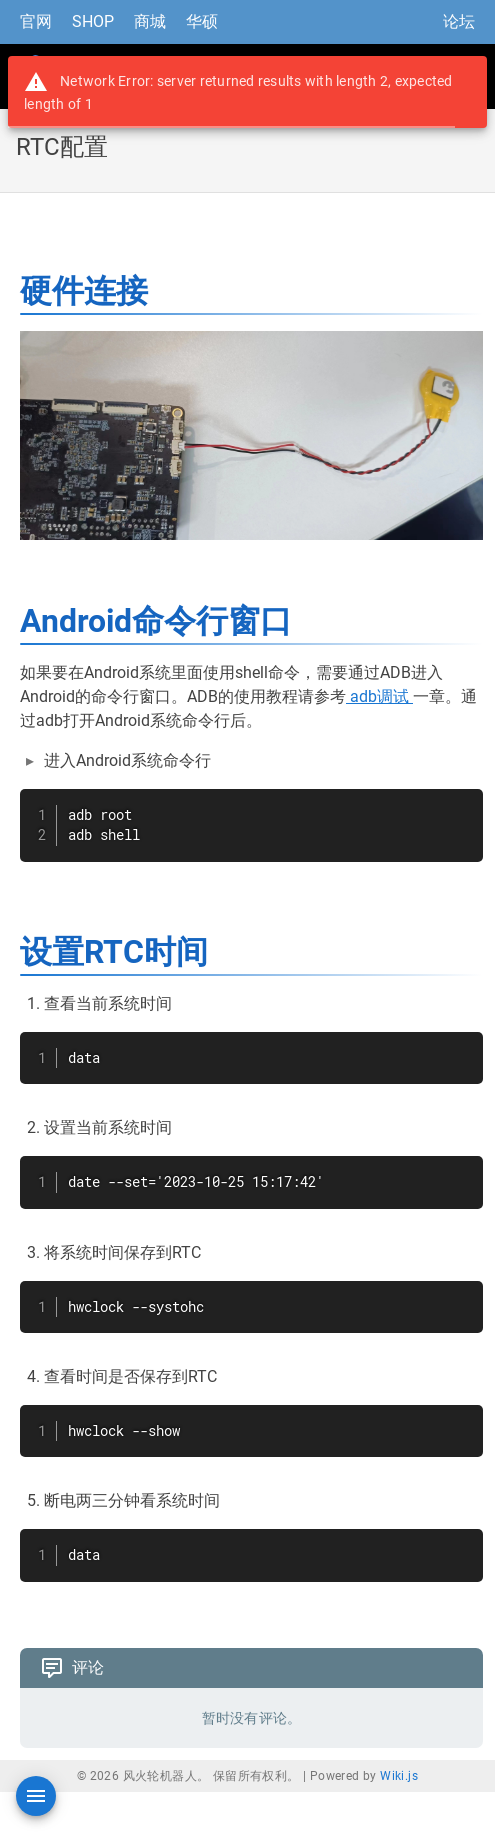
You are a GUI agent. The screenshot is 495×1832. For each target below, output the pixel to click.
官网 (36, 21)
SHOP (93, 21)
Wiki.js (399, 1776)
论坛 (459, 21)
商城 (150, 21)
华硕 (202, 21)
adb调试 (379, 696)
